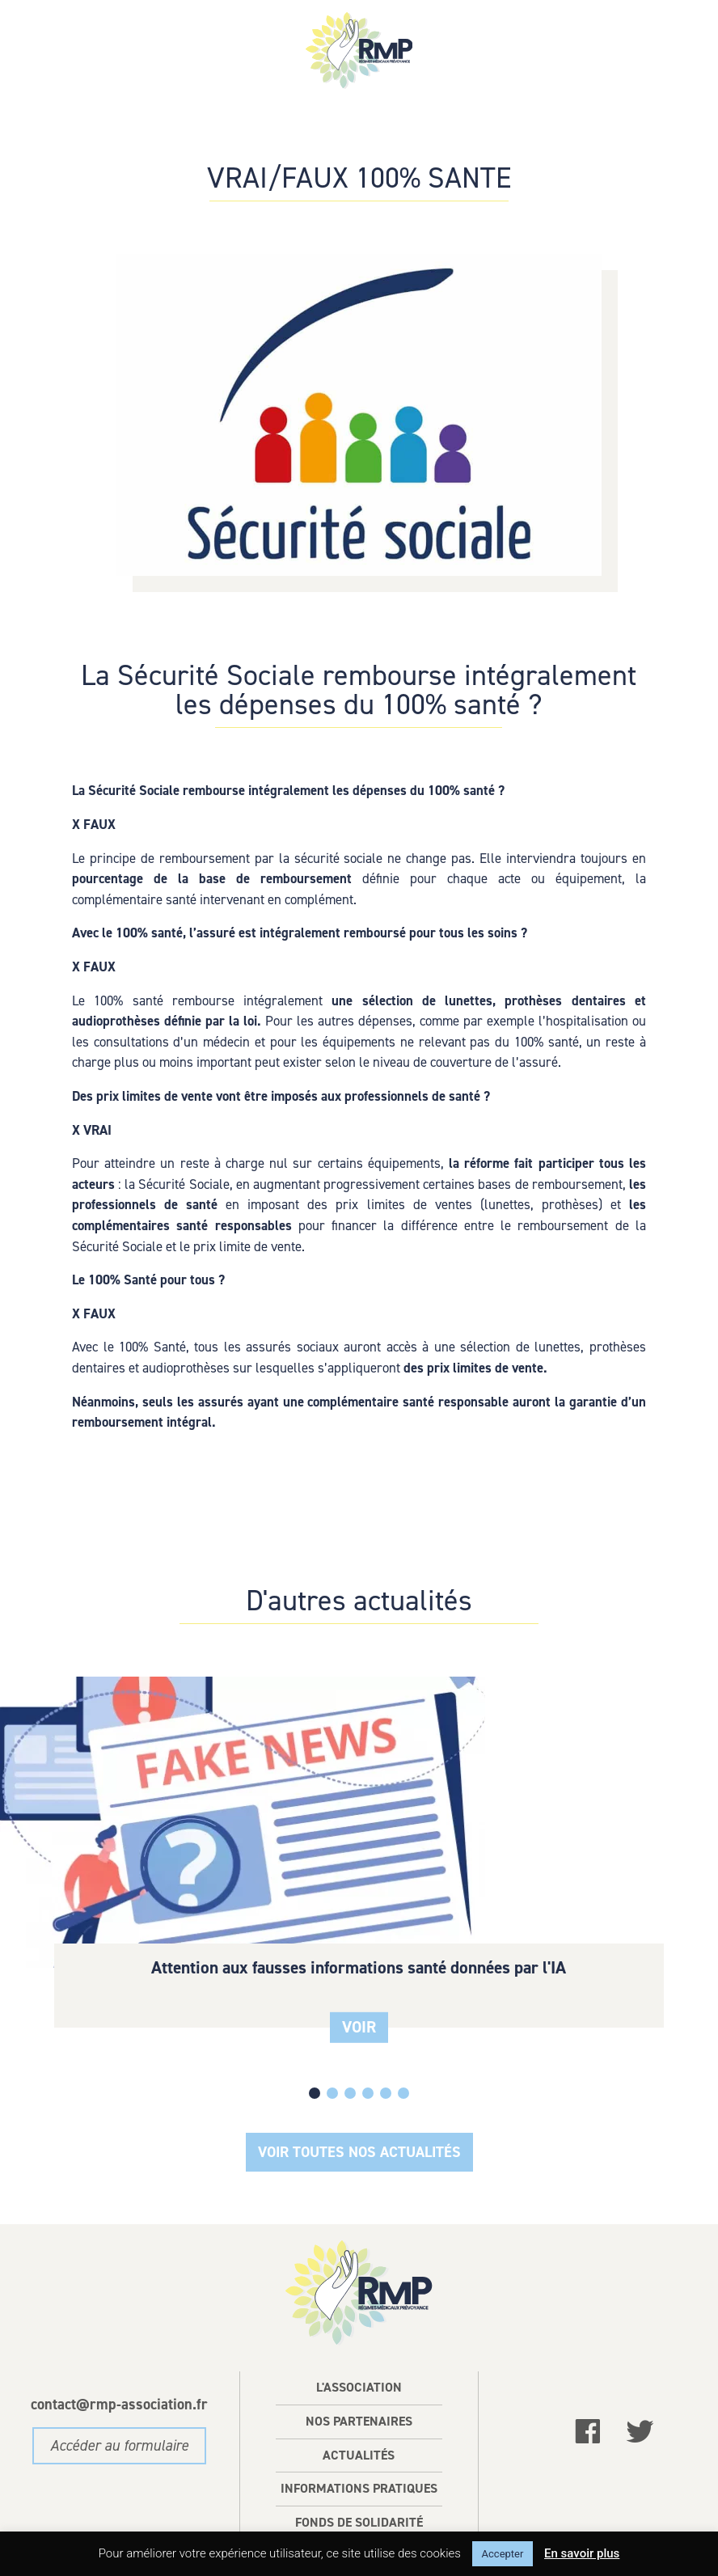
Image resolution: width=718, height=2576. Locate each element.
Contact (359, 2491)
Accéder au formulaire (119, 2381)
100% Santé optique (602, 1814)
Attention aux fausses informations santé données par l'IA (116, 1834)
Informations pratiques (359, 2423)
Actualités (359, 2389)
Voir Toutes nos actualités (359, 2086)
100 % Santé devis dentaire (359, 1824)
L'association (359, 2322)
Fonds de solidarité (359, 2457)
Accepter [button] (503, 2554)
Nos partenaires (359, 2355)
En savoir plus (581, 2553)
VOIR (116, 1912)
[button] (332, 2027)
